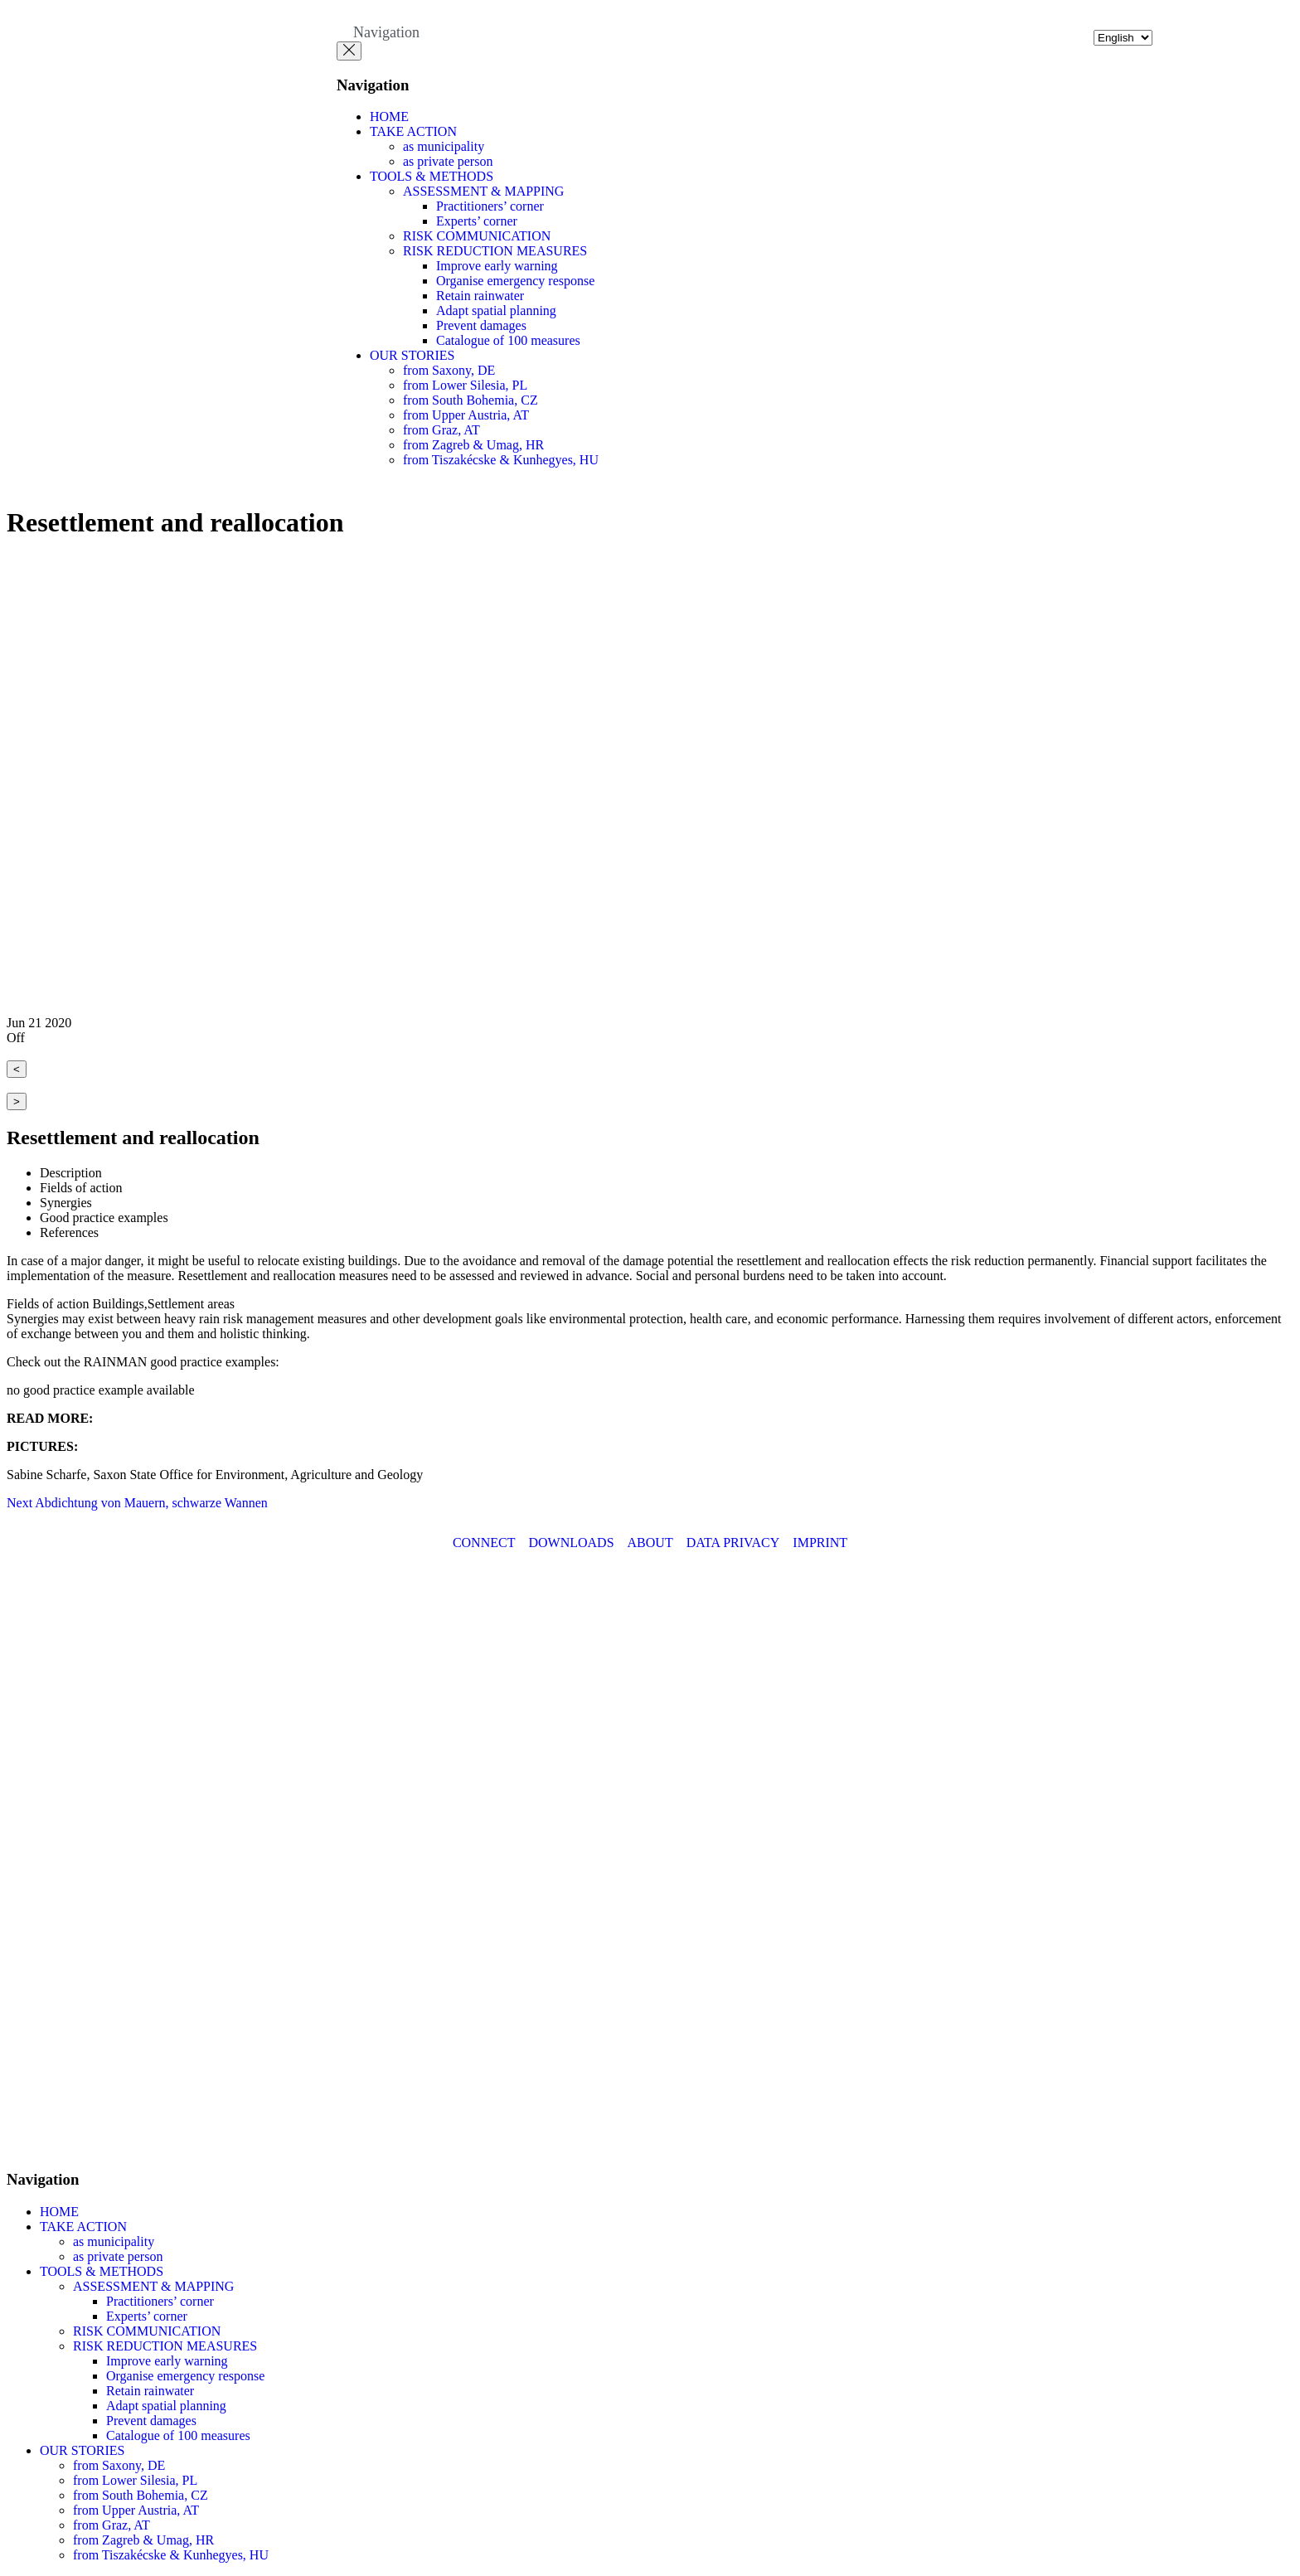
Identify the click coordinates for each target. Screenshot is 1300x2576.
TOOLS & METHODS (431, 176)
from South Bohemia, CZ (470, 400)
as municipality (443, 146)
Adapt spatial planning (496, 310)
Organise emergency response (515, 281)
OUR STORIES (412, 355)
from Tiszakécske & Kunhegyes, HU (501, 460)
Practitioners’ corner (490, 206)
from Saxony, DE (449, 370)
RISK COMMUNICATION (477, 236)
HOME (389, 116)
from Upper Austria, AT (466, 415)
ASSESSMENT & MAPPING (483, 191)
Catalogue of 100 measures (508, 340)
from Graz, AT (441, 430)
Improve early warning (497, 266)
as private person (447, 161)
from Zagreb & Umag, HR (473, 445)
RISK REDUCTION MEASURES (495, 251)
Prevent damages (481, 325)
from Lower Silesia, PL (465, 385)
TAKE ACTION (413, 131)
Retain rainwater (480, 296)
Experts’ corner (476, 221)
